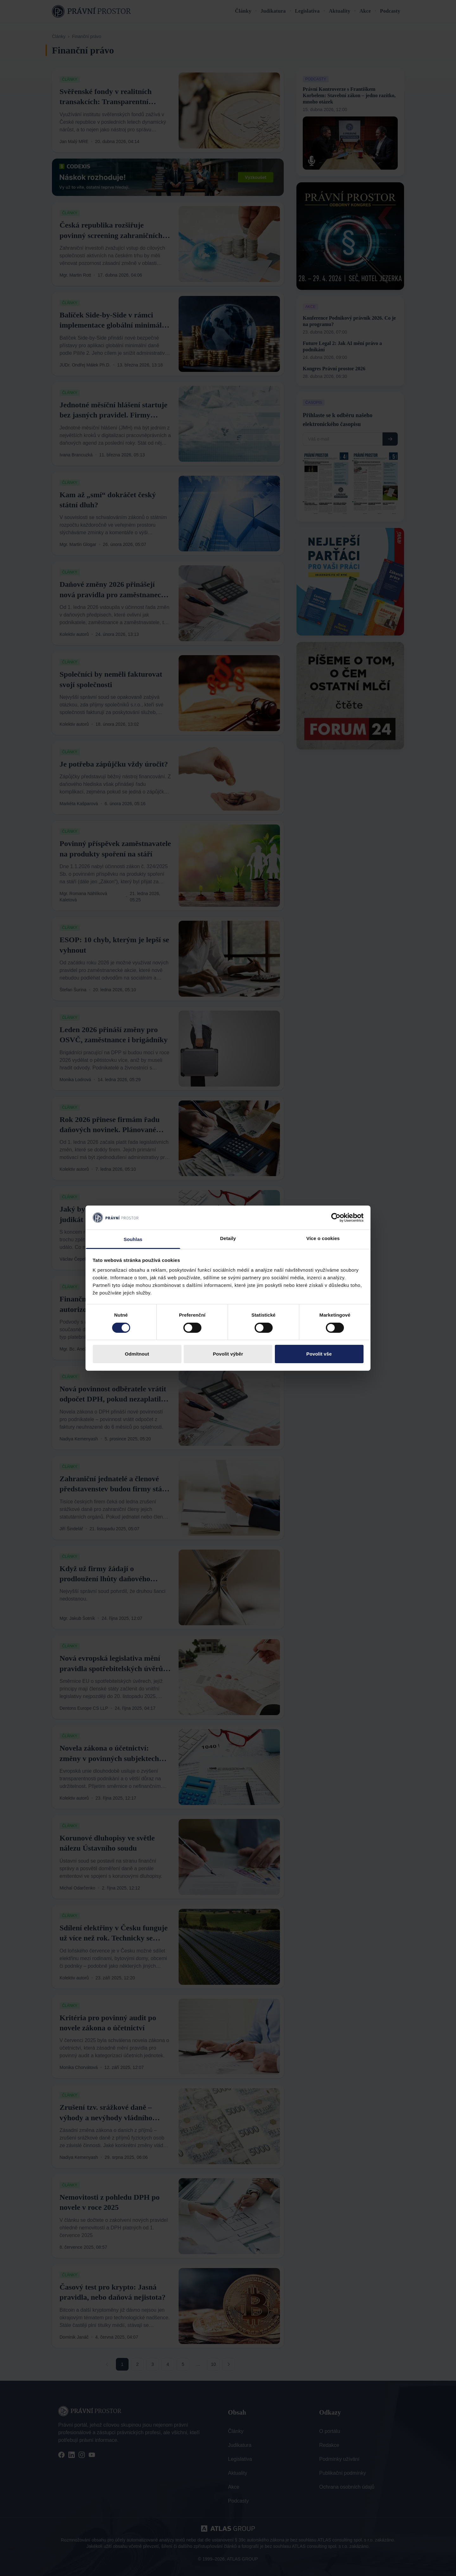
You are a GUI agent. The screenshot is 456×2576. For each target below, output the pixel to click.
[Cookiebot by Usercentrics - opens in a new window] (336, 1217)
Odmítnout (137, 1354)
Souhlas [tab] (133, 1239)
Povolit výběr (228, 1354)
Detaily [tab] (228, 1238)
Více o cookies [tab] (323, 1238)
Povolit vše (319, 1354)
